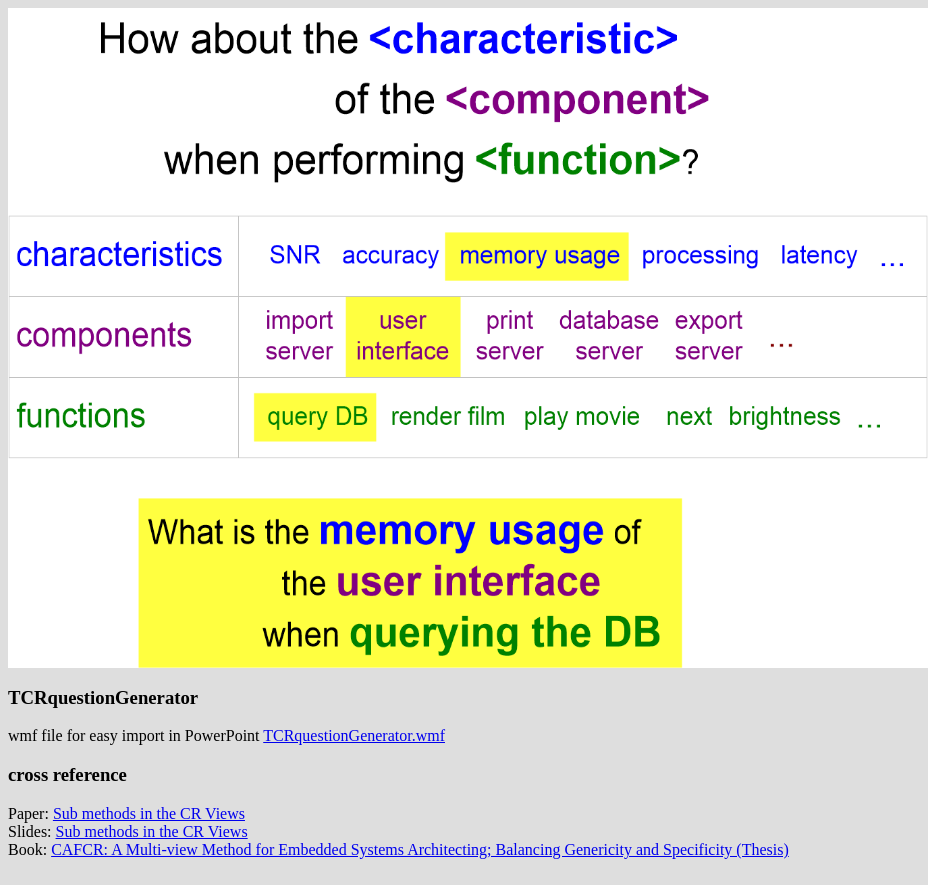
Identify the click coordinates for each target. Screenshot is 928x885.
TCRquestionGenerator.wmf (354, 735)
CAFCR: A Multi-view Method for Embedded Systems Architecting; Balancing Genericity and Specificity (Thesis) (420, 849)
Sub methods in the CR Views (149, 813)
